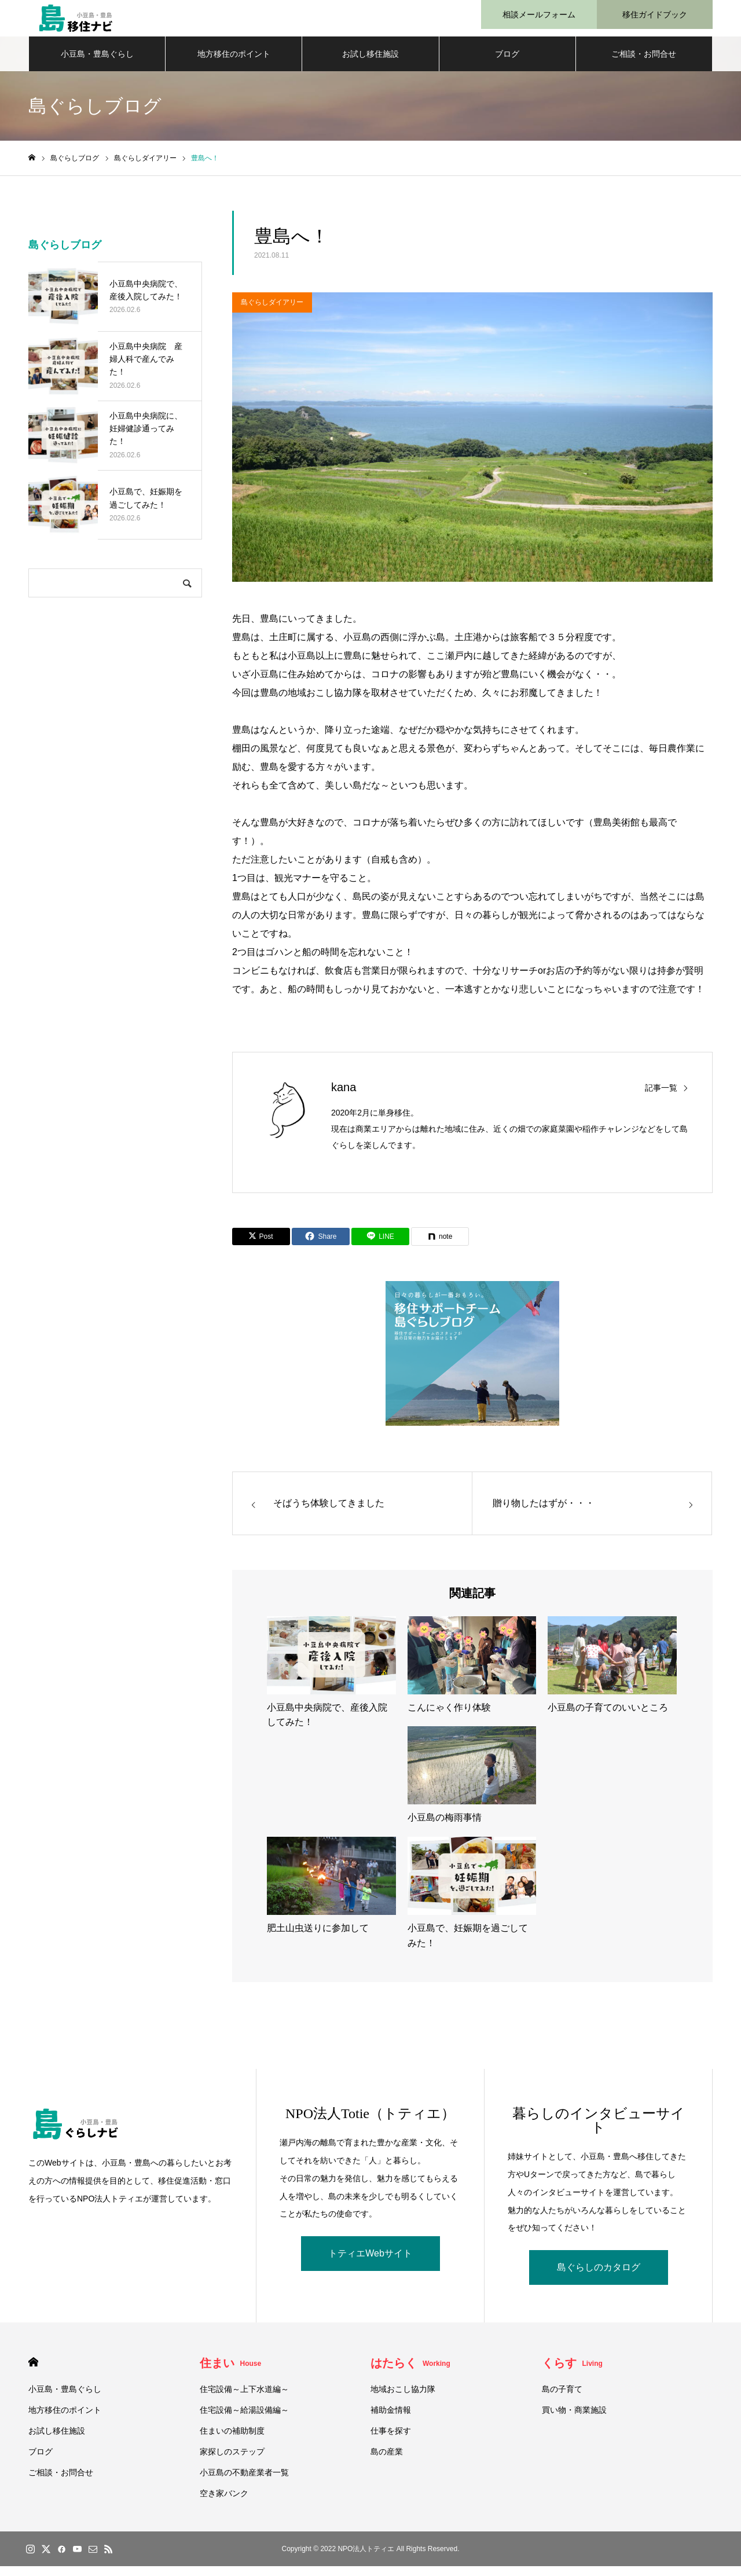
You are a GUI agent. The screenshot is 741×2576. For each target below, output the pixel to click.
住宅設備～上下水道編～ (244, 2398)
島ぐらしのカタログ (598, 2277)
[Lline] (380, 1246)
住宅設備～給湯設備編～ (244, 2419)
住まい (231, 2372)
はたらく (410, 2372)
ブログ (507, 63)
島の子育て (562, 2398)
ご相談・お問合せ (643, 63)
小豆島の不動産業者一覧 (244, 2482)
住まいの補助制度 (232, 2440)
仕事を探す (390, 2440)
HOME (33, 2372)
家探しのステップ (232, 2461)
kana (343, 1097)
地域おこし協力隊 (402, 2398)
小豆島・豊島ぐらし (97, 63)
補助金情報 (390, 2419)
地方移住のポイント (233, 63)
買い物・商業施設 (574, 2419)
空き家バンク (224, 2503)
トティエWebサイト (370, 2263)
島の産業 (386, 2461)
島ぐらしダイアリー (272, 312)
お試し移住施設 (370, 63)
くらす (572, 2372)
